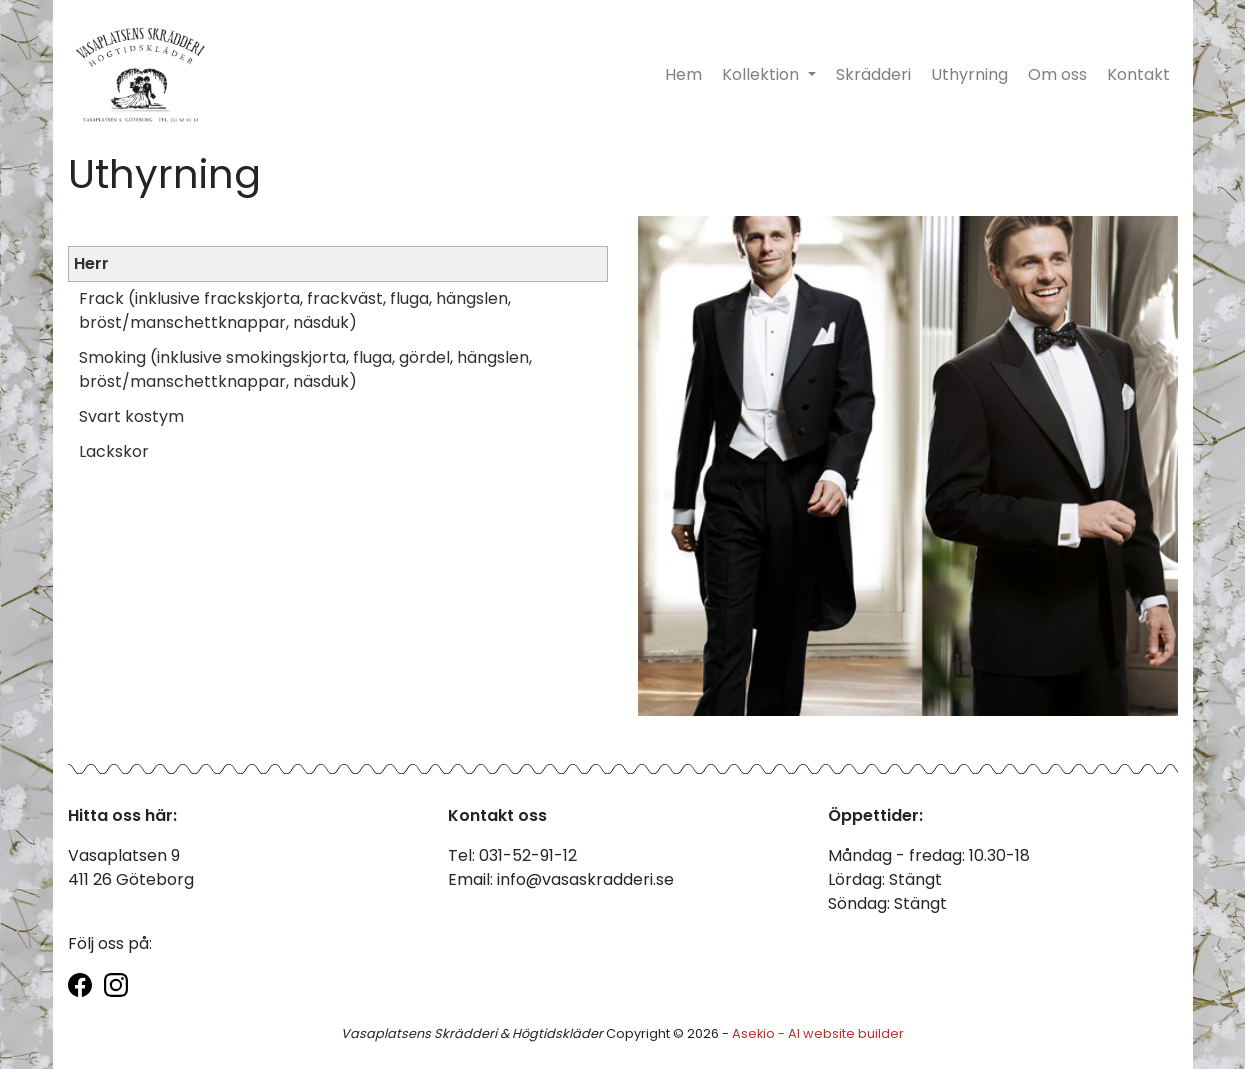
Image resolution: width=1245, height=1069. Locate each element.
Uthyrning (969, 74)
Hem (683, 74)
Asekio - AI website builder (818, 1033)
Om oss (1057, 74)
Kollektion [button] (762, 74)
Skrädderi (873, 74)
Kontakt (1138, 74)
